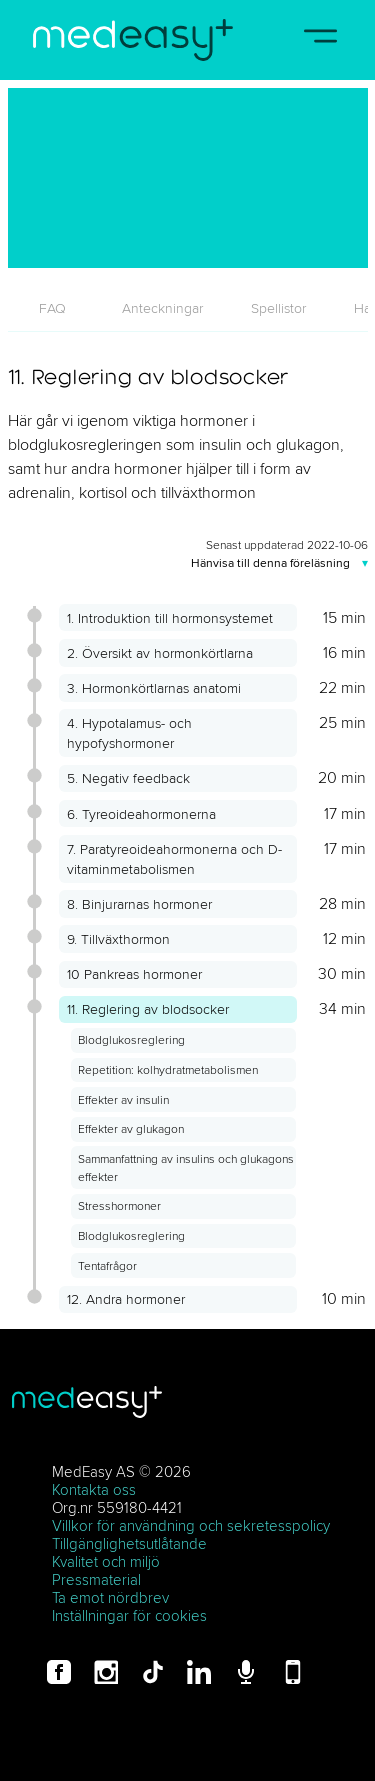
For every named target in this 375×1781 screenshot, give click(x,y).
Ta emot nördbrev (110, 1597)
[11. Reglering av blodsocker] (188, 178)
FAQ (52, 308)
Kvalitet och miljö (106, 1561)
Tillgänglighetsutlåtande (129, 1543)
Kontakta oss (94, 1489)
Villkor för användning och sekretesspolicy (191, 1525)
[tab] (53, 308)
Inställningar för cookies (129, 1615)
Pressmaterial (96, 1579)
